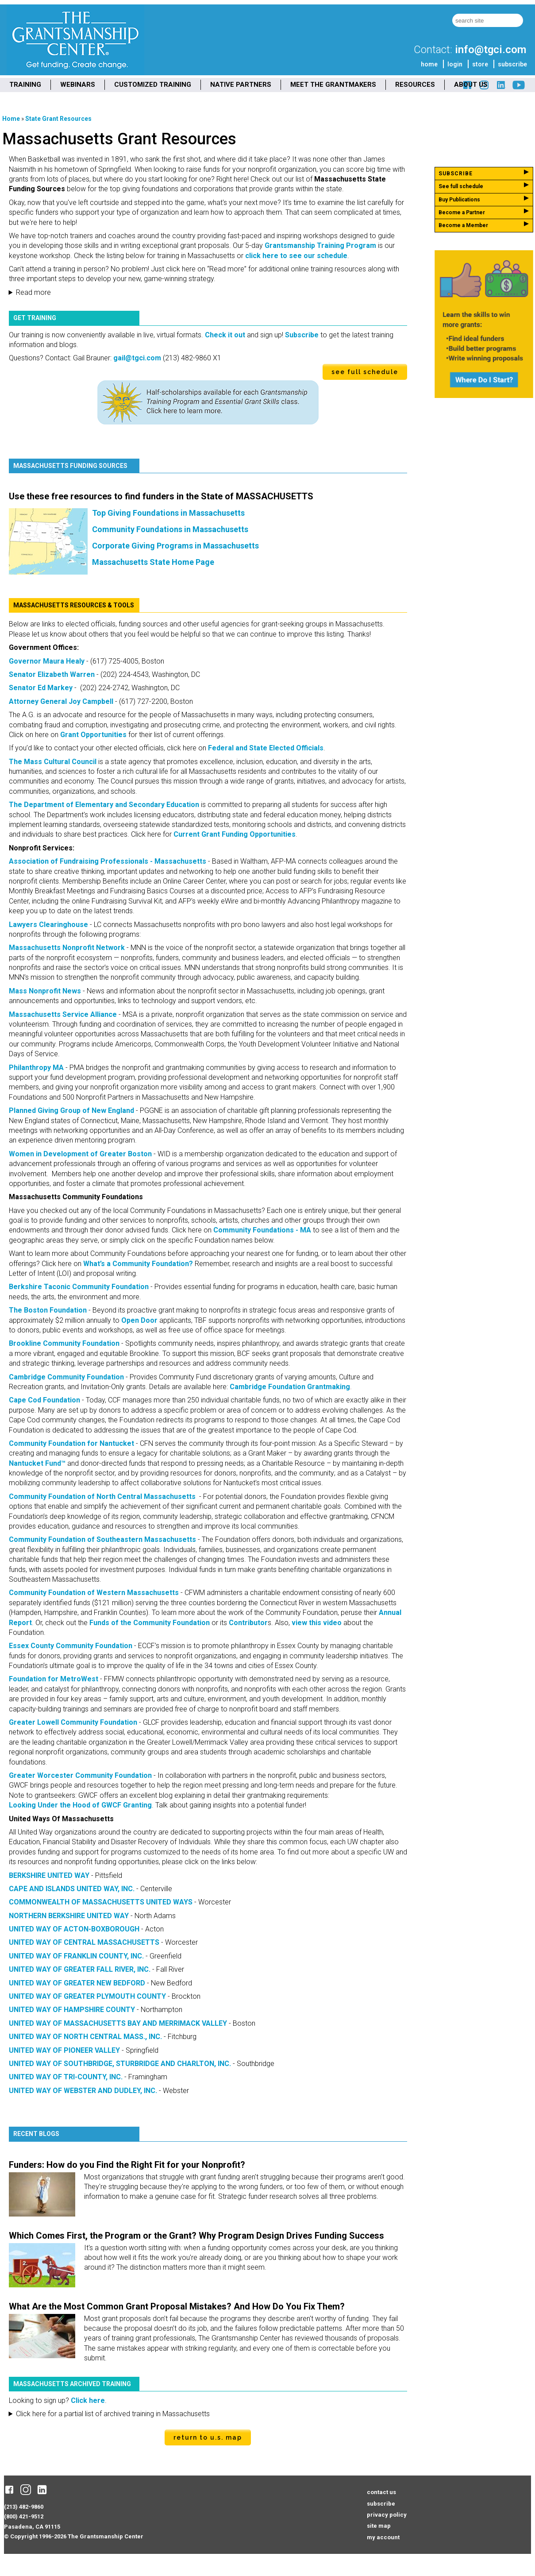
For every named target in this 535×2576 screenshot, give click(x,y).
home (429, 64)
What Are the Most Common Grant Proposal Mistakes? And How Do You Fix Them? (177, 2306)
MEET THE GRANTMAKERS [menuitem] (333, 85)
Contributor (248, 1622)
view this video (317, 1622)
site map (379, 2525)
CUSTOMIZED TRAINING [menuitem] (152, 85)
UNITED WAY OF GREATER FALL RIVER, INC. (79, 1969)
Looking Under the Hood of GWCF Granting (80, 1805)
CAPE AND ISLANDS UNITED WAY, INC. (72, 1889)
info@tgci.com (490, 49)
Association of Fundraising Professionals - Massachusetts (107, 861)
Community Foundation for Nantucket (71, 1443)
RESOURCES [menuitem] (415, 85)
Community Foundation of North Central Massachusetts (102, 1496)
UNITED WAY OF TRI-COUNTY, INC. (66, 2077)
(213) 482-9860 (23, 2506)
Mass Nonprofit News (45, 991)
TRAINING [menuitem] (25, 85)
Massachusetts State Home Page (153, 562)
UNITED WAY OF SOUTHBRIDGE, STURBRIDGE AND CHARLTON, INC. (120, 2063)
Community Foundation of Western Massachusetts (95, 1592)
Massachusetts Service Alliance (63, 1014)
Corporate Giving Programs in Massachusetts (175, 545)
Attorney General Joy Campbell (61, 701)
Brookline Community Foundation (64, 1343)
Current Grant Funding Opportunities (234, 834)
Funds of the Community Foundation (149, 1622)
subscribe (512, 64)
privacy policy (387, 2514)
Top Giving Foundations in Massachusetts (168, 513)
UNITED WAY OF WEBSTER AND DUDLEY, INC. (83, 2090)
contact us (381, 2492)
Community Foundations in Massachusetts (170, 529)
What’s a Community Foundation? (138, 1263)
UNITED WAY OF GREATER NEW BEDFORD (77, 1983)
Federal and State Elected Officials (265, 748)
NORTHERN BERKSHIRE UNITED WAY (69, 1916)
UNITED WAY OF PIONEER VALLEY (64, 2050)
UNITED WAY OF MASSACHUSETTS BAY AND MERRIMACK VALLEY (118, 2023)
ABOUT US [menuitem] (471, 85)
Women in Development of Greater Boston (80, 1154)
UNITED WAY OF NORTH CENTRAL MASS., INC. (85, 2036)
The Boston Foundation (48, 1310)
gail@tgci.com (137, 358)
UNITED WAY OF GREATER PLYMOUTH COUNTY (87, 1996)
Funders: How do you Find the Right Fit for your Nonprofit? (127, 2164)
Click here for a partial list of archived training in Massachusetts (113, 2414)
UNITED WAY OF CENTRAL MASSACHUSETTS (84, 1942)
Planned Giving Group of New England (71, 1110)
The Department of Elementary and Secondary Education (104, 804)
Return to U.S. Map (207, 2437)
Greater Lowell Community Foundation (73, 1722)
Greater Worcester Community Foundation (80, 1775)
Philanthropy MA (36, 1067)
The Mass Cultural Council (52, 761)
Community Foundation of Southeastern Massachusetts (102, 1539)
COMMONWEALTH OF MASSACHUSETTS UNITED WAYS (100, 1902)
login (454, 64)
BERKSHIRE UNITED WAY (49, 1875)
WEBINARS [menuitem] (77, 85)
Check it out (225, 335)
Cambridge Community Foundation (66, 1377)
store (480, 64)
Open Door (139, 1320)
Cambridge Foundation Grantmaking (290, 1387)
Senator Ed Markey (41, 688)
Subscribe (302, 335)
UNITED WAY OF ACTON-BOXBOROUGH (74, 1929)
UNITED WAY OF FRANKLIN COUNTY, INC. (76, 1956)
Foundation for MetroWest (53, 1679)
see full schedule (364, 371)
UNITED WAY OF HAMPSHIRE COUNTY (72, 2009)
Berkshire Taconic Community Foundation (79, 1286)
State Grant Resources (58, 118)
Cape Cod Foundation (44, 1400)
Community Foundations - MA (262, 1230)
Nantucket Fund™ (37, 1463)
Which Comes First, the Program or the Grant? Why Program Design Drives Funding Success (196, 2235)
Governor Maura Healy (47, 661)
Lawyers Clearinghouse (48, 924)
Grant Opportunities (93, 734)
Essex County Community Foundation (70, 1645)
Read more (33, 292)
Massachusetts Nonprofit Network (67, 947)
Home (11, 118)
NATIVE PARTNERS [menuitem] (240, 85)
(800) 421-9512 (23, 2516)
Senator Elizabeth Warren (52, 674)
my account (383, 2537)
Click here (88, 2400)
